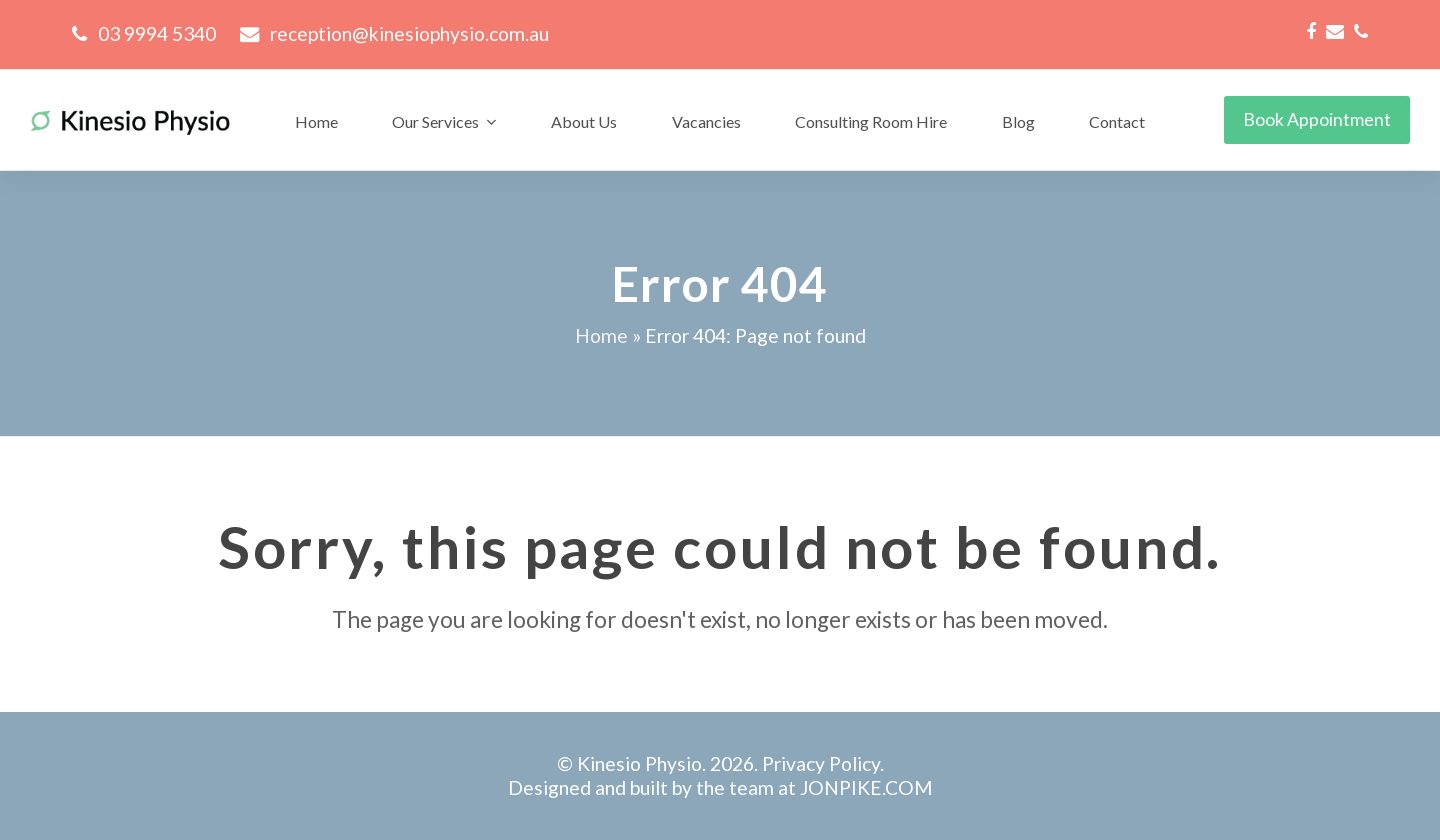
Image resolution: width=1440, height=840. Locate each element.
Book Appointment (1317, 119)
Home (601, 335)
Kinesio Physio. (641, 763)
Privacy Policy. (823, 763)
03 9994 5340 (157, 33)
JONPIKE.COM (866, 787)
